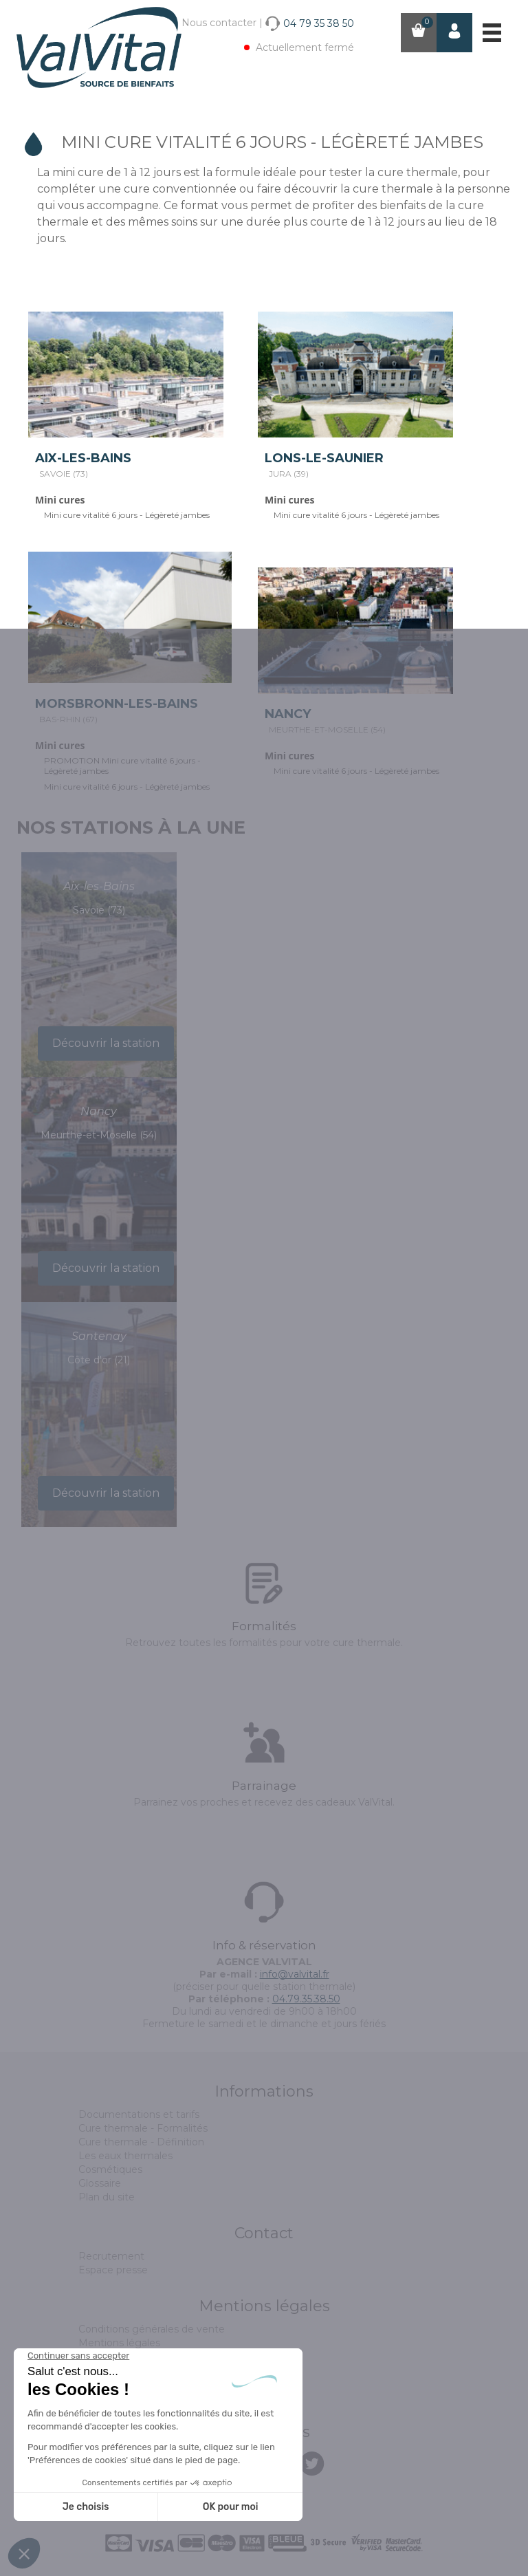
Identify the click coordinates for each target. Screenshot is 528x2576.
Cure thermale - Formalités (143, 2128)
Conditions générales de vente (151, 2329)
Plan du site (106, 2197)
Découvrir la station (106, 1043)
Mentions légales (119, 2343)
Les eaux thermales (125, 2156)
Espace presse (113, 2270)
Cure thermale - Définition (141, 2142)
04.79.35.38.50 (306, 1999)
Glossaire (99, 2183)
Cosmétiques (110, 2169)
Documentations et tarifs (138, 2114)
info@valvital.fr (294, 1974)
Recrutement (111, 2256)
